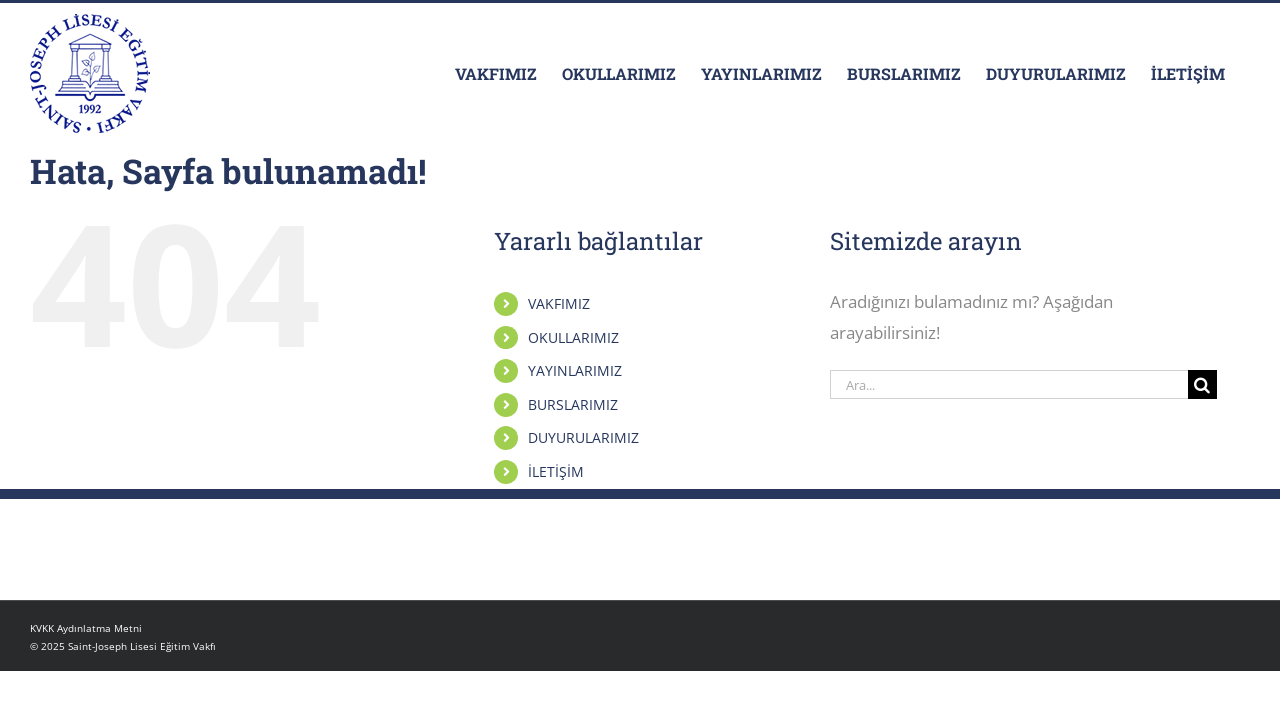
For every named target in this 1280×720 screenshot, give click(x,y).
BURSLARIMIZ (573, 404)
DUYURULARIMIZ (583, 437)
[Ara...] (1009, 384)
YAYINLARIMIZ (575, 370)
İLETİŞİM (556, 471)
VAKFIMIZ (559, 303)
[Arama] (1202, 384)
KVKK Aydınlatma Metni (86, 628)
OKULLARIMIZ (573, 337)
